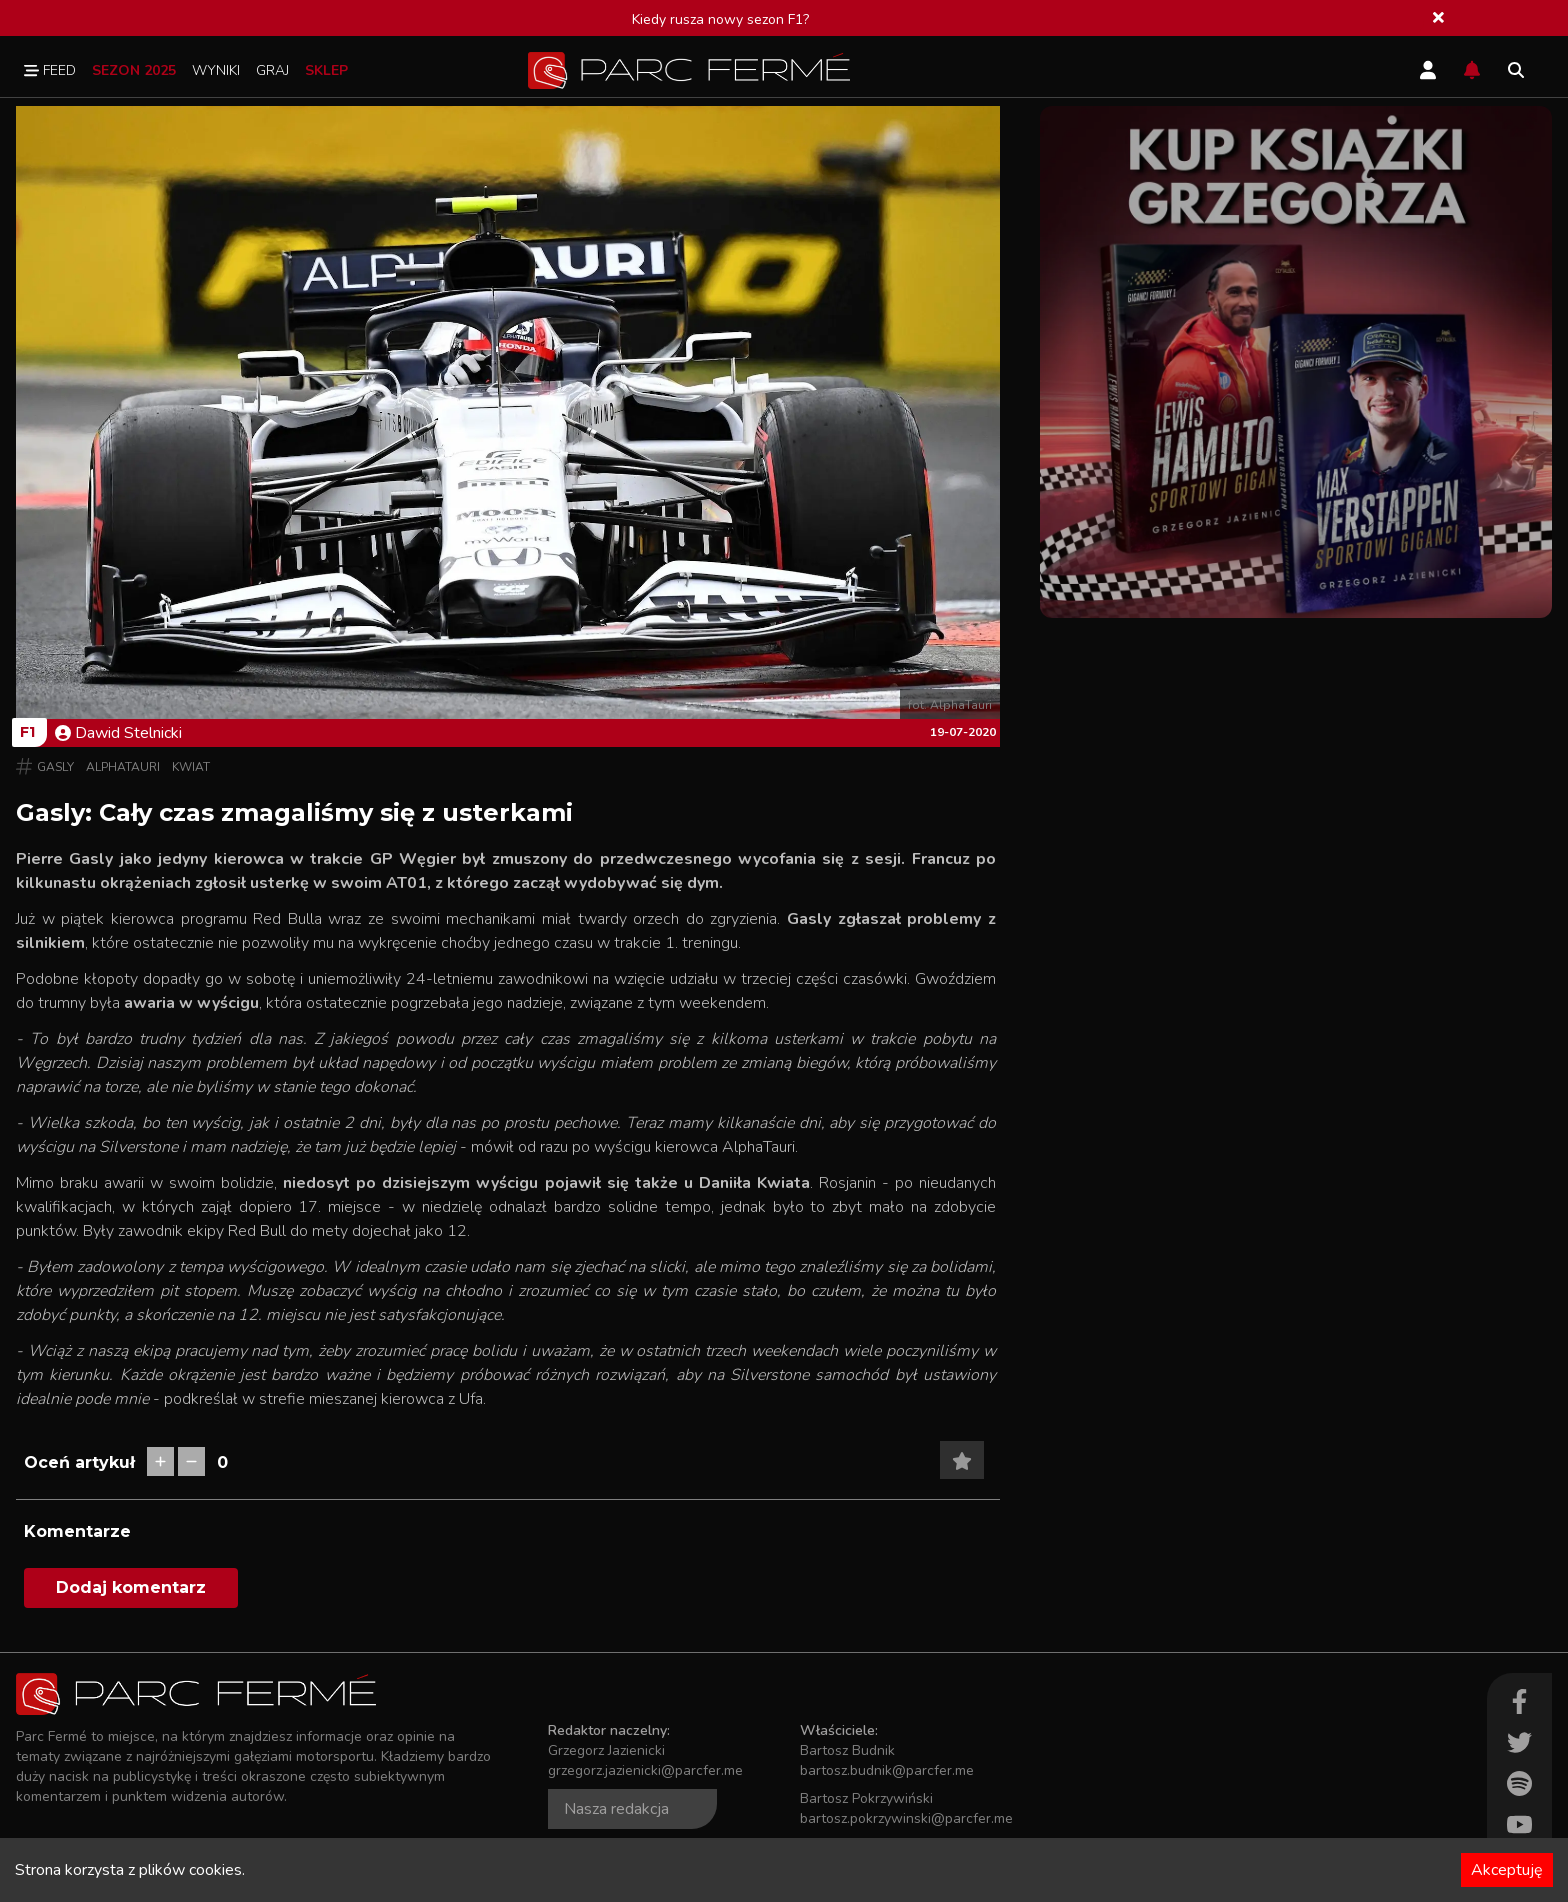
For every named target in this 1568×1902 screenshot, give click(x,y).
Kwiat (191, 767)
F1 (27, 732)
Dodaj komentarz (131, 1587)
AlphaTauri (123, 767)
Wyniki (216, 70)
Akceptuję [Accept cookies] (1507, 1870)
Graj (272, 70)
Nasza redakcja (616, 1809)
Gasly (55, 767)
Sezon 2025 (134, 70)
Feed (50, 70)
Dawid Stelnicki (118, 733)
